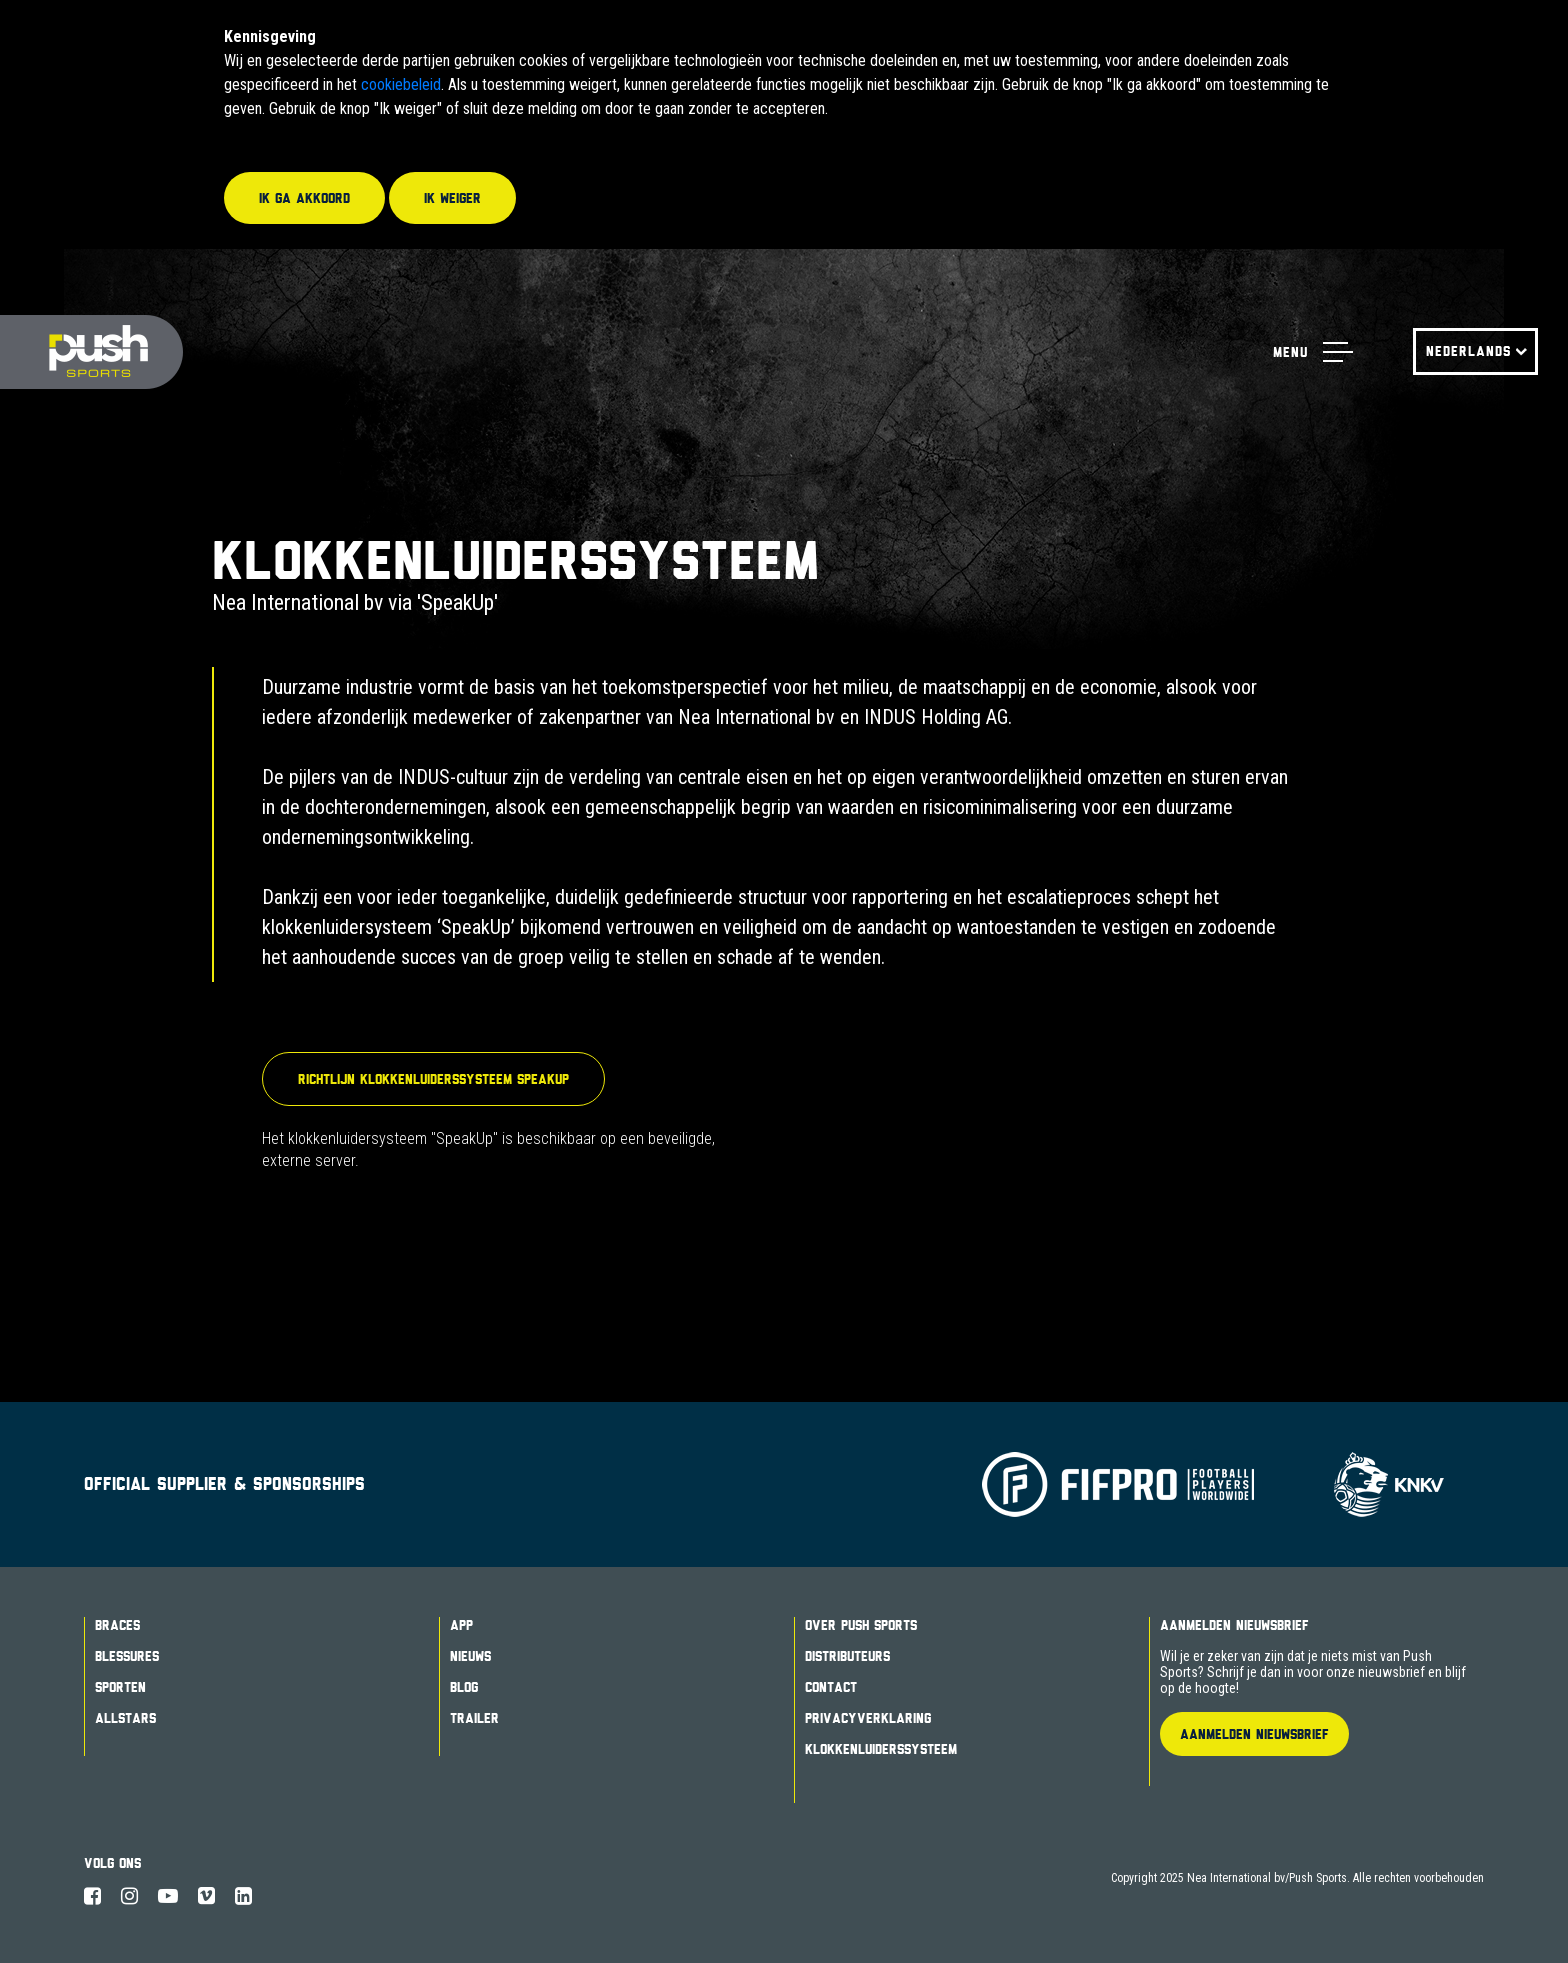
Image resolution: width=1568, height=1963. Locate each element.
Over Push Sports (861, 1625)
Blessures (127, 1656)
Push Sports (91, 352)
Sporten (120, 1687)
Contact (831, 1687)
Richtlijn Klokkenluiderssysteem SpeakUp (433, 1079)
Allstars (125, 1718)
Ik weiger (452, 198)
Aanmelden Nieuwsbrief (1234, 1625)
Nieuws (470, 1656)
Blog (464, 1687)
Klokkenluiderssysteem (881, 1749)
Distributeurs (847, 1656)
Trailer (474, 1718)
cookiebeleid (401, 84)
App (461, 1625)
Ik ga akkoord (304, 198)
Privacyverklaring (868, 1718)
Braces (117, 1625)
